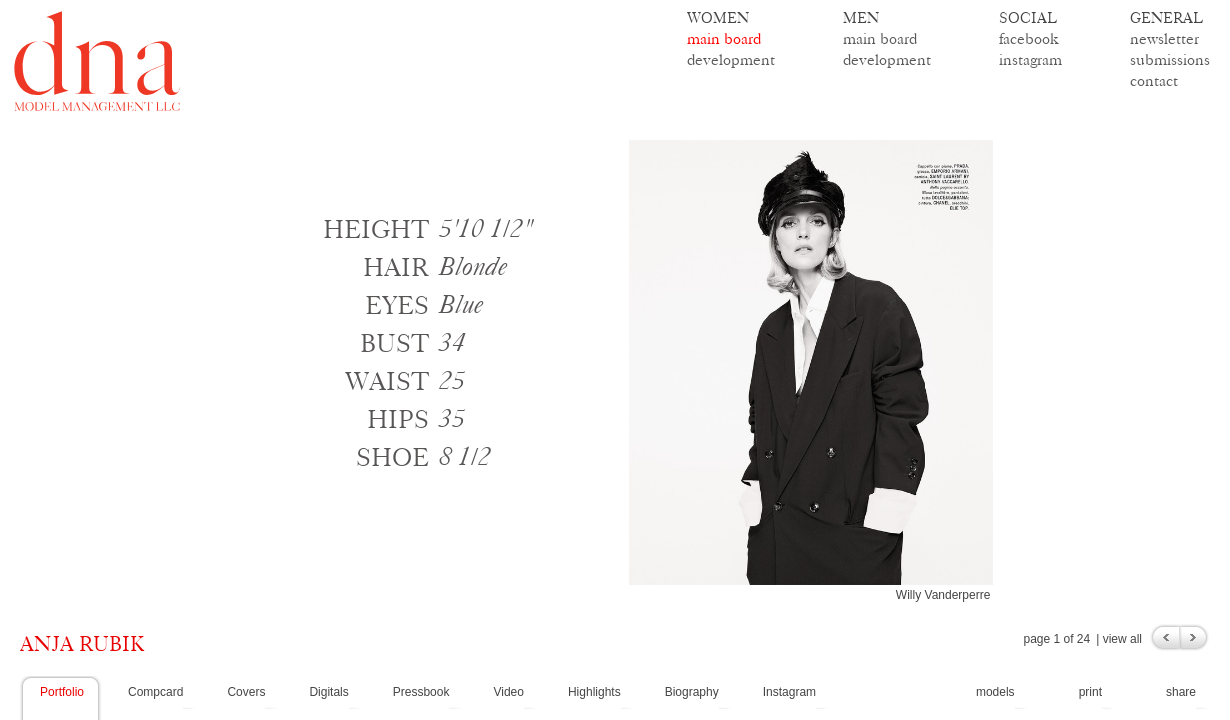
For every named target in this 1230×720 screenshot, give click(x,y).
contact (1154, 80)
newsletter (1164, 38)
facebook (1029, 38)
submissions (1170, 59)
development (731, 59)
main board (724, 38)
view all (1122, 639)
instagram (1030, 59)
